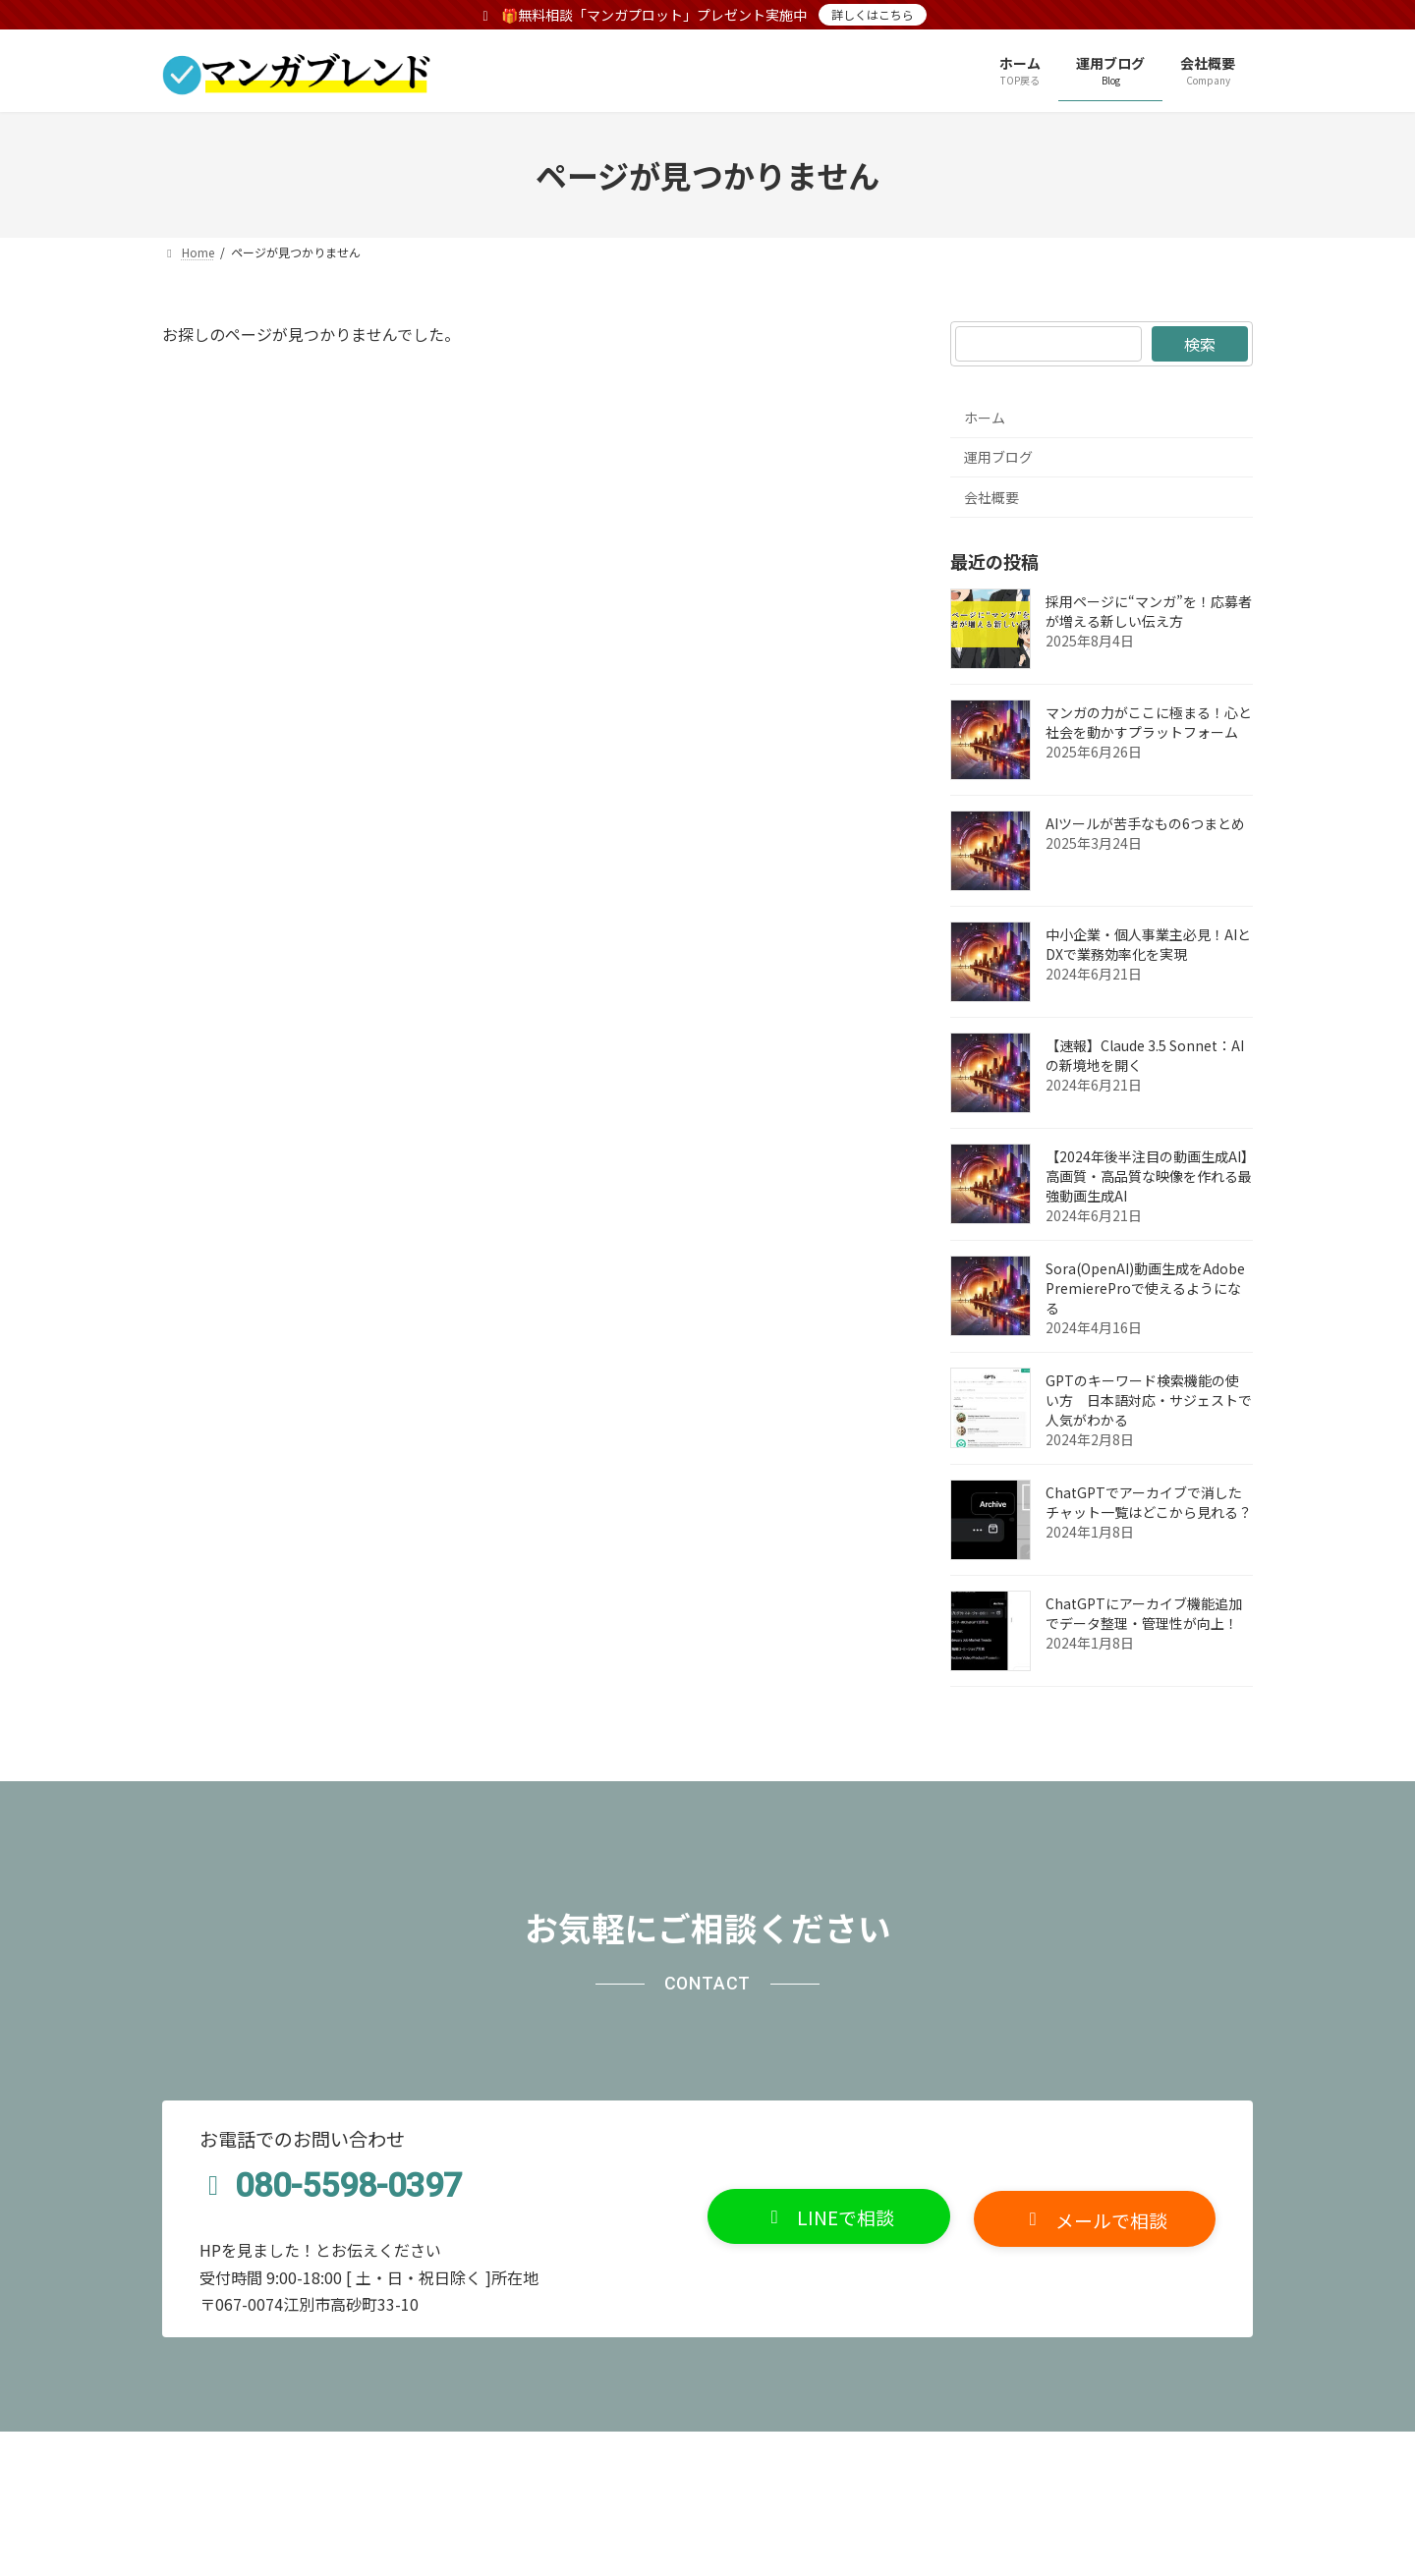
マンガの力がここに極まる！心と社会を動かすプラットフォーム (1149, 722)
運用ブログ (998, 457)
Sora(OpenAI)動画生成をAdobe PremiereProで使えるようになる (1145, 1288)
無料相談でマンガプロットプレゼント (614, 2451)
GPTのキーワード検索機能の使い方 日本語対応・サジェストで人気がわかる (1149, 1400)
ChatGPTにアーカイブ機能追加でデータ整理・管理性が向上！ (1144, 1613)
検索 (1200, 344)
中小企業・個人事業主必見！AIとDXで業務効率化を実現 (1148, 944)
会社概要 (991, 497)
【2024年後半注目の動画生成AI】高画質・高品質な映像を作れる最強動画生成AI (1149, 1176)
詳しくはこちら (872, 14)
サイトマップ (409, 2451)
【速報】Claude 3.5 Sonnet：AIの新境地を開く (1145, 1055)
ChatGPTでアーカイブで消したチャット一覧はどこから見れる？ (1149, 1502)
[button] (829, 2217)
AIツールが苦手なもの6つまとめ (1145, 823)
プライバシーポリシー (253, 2451)
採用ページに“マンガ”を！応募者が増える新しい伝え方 (1149, 611)
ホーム (984, 417)
